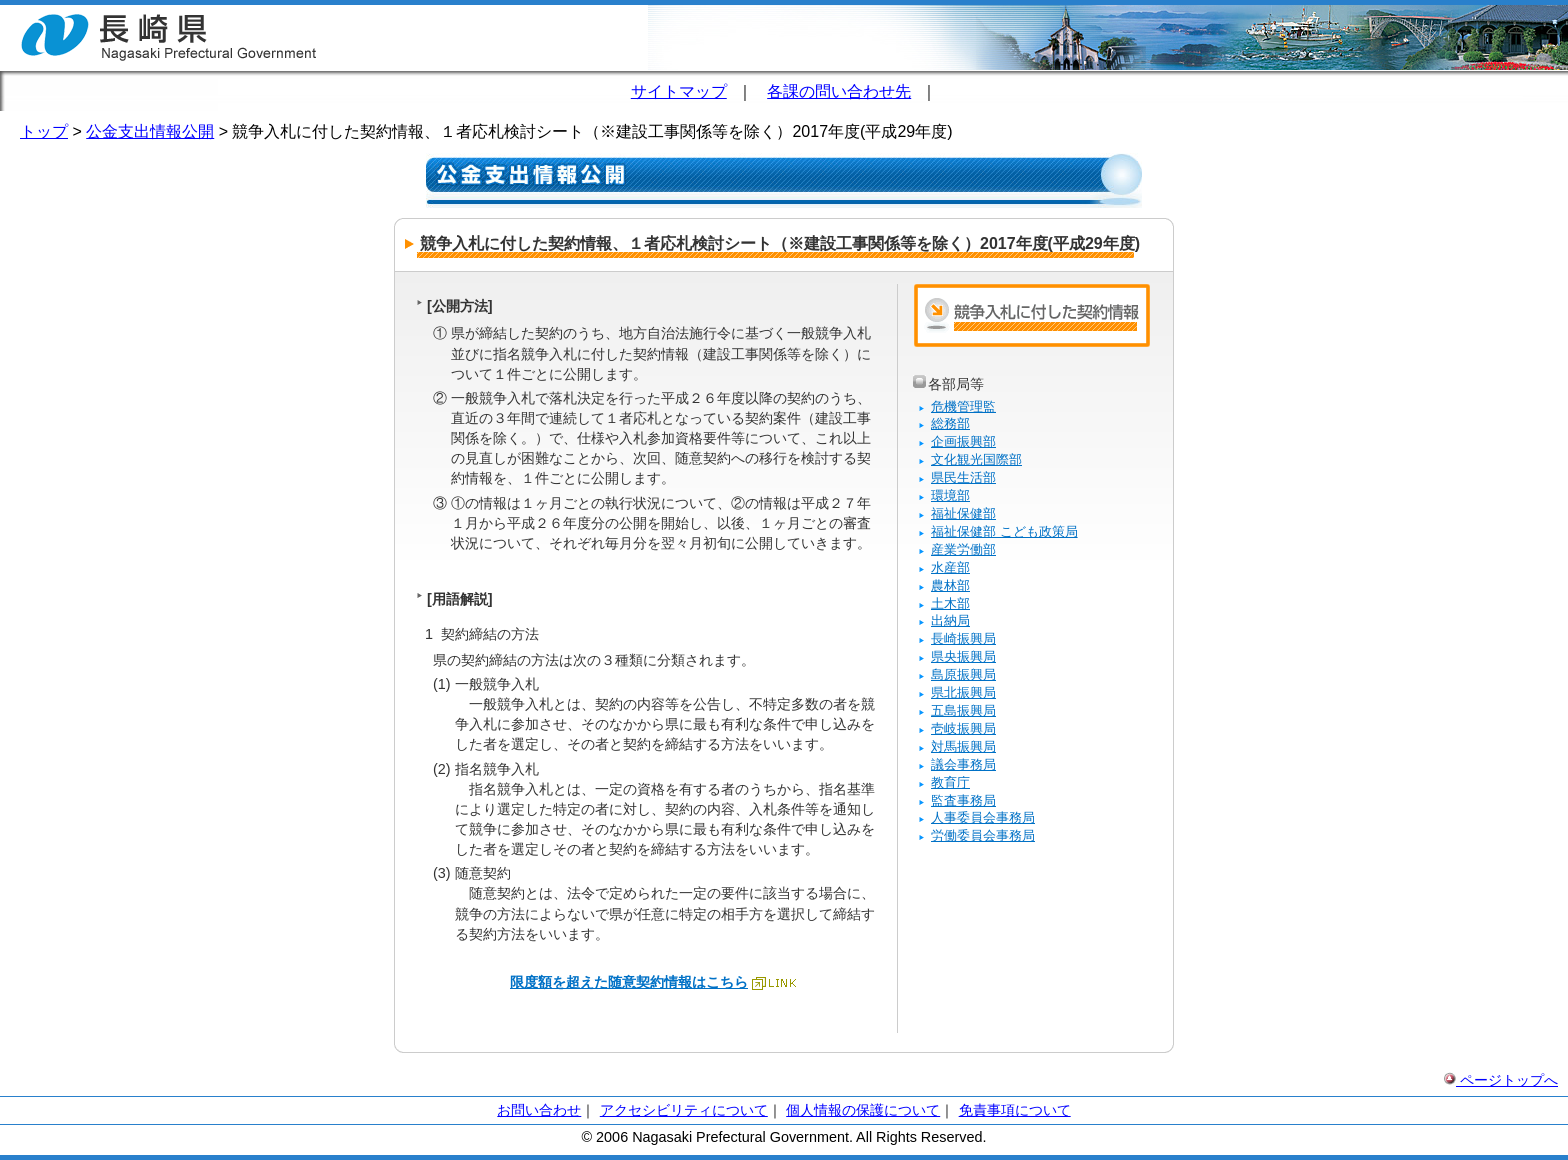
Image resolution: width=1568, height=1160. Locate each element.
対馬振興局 (963, 746)
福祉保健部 (963, 513)
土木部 (950, 603)
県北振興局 (963, 692)
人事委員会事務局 (983, 817)
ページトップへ (1501, 1080)
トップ (44, 131)
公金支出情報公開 (150, 131)
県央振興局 (963, 656)
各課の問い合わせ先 (839, 91)
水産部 (950, 567)
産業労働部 (963, 549)
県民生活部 (963, 477)
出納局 (950, 620)
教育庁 (950, 782)
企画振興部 (963, 441)
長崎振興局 (963, 638)
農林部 (950, 585)
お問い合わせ (539, 1110)
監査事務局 (963, 800)
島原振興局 (963, 674)
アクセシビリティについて (684, 1110)
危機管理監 (963, 406)
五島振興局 (963, 710)
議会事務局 (963, 764)
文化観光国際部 (976, 459)
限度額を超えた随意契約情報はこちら (629, 982)
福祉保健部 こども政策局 (1004, 531)
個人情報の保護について (863, 1110)
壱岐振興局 (963, 728)
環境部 (950, 495)
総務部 (950, 423)
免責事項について (1015, 1110)
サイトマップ (679, 91)
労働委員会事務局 (983, 835)
